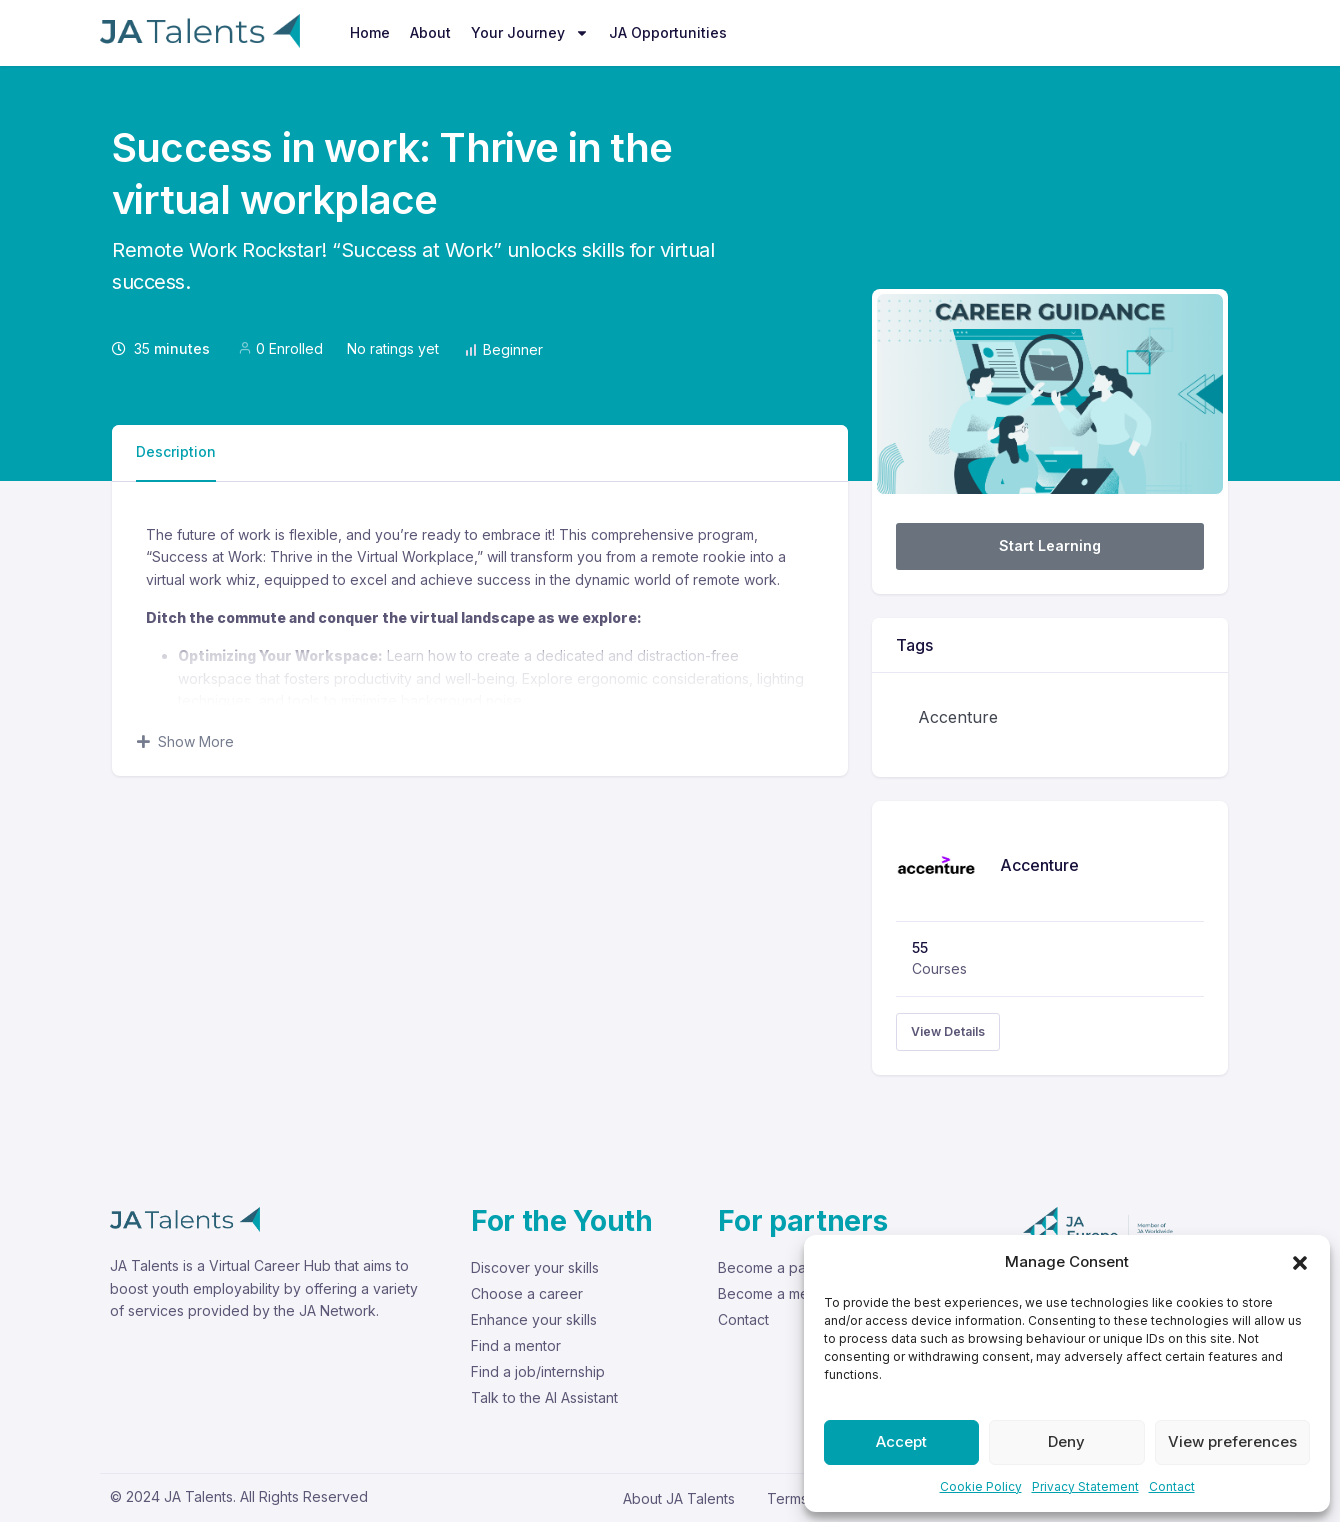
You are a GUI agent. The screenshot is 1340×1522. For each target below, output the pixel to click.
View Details (948, 1031)
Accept (901, 1441)
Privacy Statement (1085, 1486)
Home (370, 32)
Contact (1172, 1486)
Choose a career (527, 1293)
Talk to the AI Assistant (544, 1397)
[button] (1300, 1262)
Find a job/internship (538, 1371)
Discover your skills (535, 1267)
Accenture (958, 717)
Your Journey (530, 33)
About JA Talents (679, 1498)
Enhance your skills (534, 1319)
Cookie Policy (981, 1486)
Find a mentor (516, 1345)
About (430, 32)
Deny (1066, 1441)
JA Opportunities (668, 32)
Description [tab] (176, 451)
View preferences (1232, 1441)
